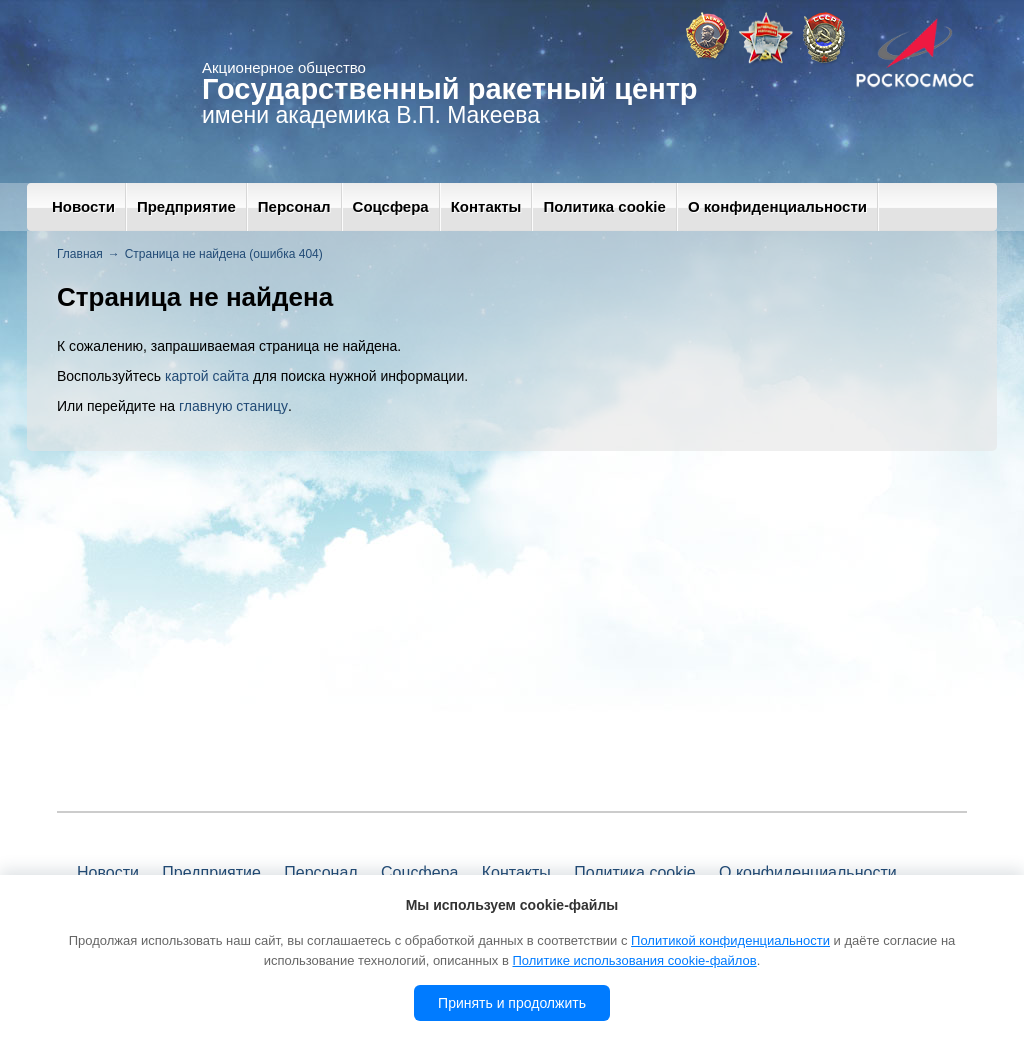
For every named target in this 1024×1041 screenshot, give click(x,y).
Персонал (294, 206)
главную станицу (233, 406)
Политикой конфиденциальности (730, 940)
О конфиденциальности (777, 206)
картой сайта (207, 376)
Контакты (486, 206)
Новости (83, 206)
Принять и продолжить (512, 1003)
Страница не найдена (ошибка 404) (224, 254)
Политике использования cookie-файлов (634, 960)
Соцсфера (391, 206)
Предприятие (186, 206)
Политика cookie (604, 206)
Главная (80, 254)
